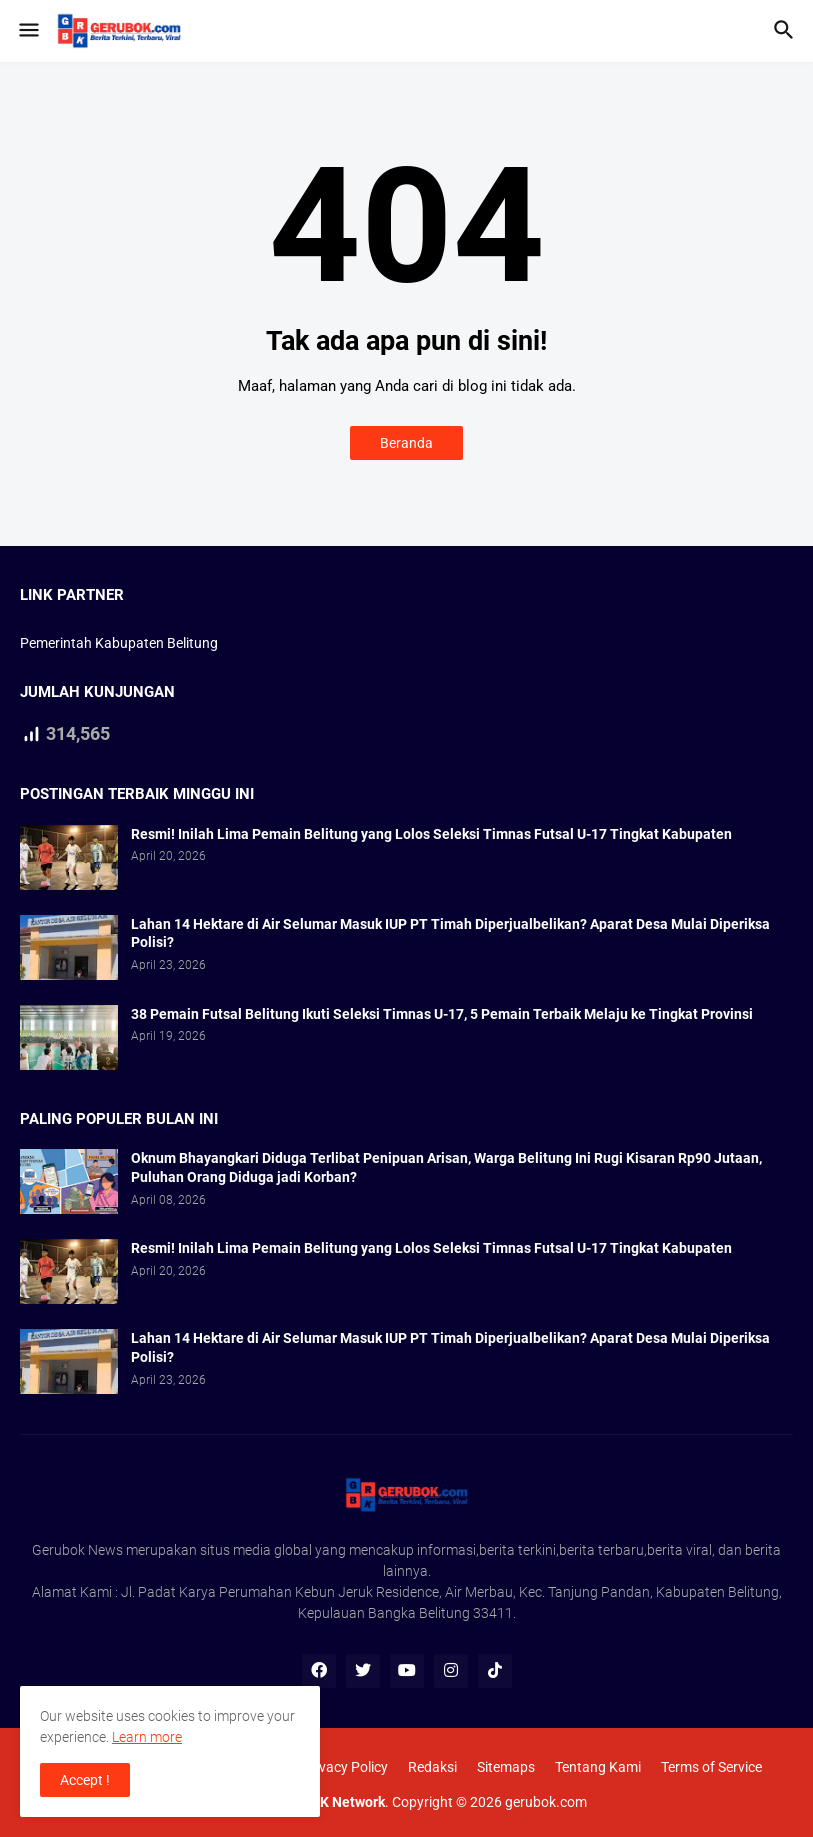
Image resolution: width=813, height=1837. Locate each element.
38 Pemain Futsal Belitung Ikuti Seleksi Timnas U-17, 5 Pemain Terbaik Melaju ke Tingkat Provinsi (442, 1014)
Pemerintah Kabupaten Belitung (119, 643)
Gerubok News (77, 1550)
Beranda (406, 443)
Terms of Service (711, 1767)
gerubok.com (546, 1802)
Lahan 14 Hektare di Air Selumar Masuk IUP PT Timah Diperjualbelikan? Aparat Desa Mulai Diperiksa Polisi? (450, 933)
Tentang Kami (598, 1767)
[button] (27, 31)
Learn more (147, 1737)
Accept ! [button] (85, 1780)
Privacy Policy (345, 1767)
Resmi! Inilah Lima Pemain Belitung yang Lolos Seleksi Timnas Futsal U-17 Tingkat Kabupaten (431, 834)
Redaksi (432, 1767)
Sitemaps (506, 1767)
